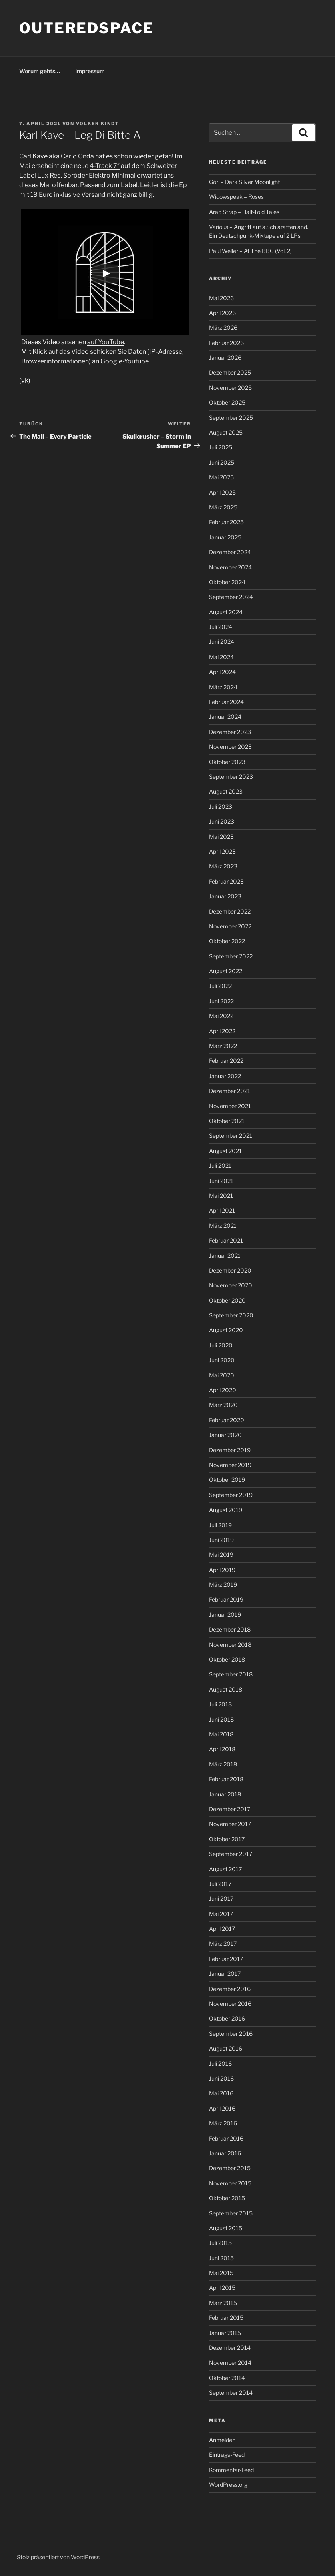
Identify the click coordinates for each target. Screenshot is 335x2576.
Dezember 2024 (230, 552)
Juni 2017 (221, 1898)
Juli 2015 (220, 2242)
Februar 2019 (226, 1599)
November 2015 (230, 2183)
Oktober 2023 (227, 761)
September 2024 (231, 596)
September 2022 (231, 956)
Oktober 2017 (227, 1839)
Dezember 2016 (230, 1988)
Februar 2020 (226, 1420)
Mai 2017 (221, 1913)
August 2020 (226, 1330)
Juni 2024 (221, 641)
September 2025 (231, 417)
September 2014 (231, 2392)
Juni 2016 (221, 2078)
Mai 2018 (221, 1734)
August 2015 (225, 2228)
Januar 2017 (225, 1973)
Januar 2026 (225, 357)
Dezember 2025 (230, 372)
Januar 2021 (225, 1255)
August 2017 (225, 1869)
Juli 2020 (221, 1345)
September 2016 (231, 2033)
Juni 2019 (221, 1539)
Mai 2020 (221, 1375)
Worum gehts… (39, 71)
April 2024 (222, 671)
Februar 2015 (226, 2317)
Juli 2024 (220, 626)
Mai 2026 (221, 298)
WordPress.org (228, 2484)
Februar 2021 (226, 1240)
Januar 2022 (225, 1075)
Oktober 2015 (227, 2198)
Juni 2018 (221, 1719)
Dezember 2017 (229, 1809)
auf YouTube (105, 342)
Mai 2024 (221, 657)
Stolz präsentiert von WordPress (58, 2557)
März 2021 (223, 1225)
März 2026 (223, 327)
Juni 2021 (221, 1180)
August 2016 (225, 2048)
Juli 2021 (220, 1165)
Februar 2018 (226, 1779)
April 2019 (222, 1569)
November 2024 (230, 567)
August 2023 (226, 791)
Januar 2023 (225, 896)
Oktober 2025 (227, 402)
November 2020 (230, 1285)
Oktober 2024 (227, 582)
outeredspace (86, 28)
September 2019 (231, 1494)
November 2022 (230, 926)
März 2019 (223, 1584)
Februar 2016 (226, 2138)
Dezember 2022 (230, 911)
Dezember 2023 (230, 731)
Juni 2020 (222, 1360)
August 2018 (225, 1689)
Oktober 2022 (227, 941)
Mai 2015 (221, 2272)
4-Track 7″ (105, 166)
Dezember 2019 (230, 1450)
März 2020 (223, 1404)
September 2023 (231, 776)
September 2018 (231, 1674)
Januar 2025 (225, 537)
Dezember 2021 (229, 1090)
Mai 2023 (221, 836)
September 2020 (231, 1315)
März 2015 (223, 2302)
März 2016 (223, 2123)
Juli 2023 (220, 806)
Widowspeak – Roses (236, 196)
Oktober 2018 (227, 1659)
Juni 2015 (221, 2258)
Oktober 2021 (227, 1120)
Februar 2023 (226, 881)
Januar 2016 (225, 2153)
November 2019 (230, 1464)
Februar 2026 (226, 342)
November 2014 (230, 2362)
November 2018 (230, 1644)
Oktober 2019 (227, 1479)
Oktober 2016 (227, 2018)
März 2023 (223, 866)
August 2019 (225, 1509)
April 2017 (222, 1928)
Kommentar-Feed (231, 2469)
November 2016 (230, 2003)
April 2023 (222, 851)
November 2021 (230, 1106)
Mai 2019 (221, 1554)
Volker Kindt (97, 123)
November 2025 (230, 387)
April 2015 (222, 2287)
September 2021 (230, 1135)
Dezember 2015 (230, 2168)
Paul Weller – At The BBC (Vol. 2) (250, 250)
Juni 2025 (221, 462)
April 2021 (222, 1210)
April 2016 (222, 2108)
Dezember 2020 (230, 1270)
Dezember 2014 (230, 2347)
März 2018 (223, 1764)
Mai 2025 (221, 477)
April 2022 (222, 1031)
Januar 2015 (225, 2332)
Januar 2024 (225, 716)
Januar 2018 (225, 1794)
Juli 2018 (220, 1704)
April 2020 (222, 1390)
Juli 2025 (220, 447)
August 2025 (226, 432)
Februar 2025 (226, 522)
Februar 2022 (226, 1060)
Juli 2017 (220, 1883)
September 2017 (230, 1853)
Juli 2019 (220, 1525)
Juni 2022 (221, 1001)
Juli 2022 (220, 985)
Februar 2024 (226, 701)
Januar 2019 (225, 1614)
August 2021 (225, 1150)
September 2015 (231, 2213)
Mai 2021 (221, 1195)
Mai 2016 (221, 2093)
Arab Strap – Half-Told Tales (244, 211)
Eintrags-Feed (227, 2454)
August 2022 (225, 971)
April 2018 (222, 1749)
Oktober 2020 (227, 1300)
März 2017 (223, 1943)
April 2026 (222, 312)
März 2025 (223, 507)
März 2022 (223, 1045)
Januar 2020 (225, 1434)
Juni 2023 (221, 821)
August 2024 (226, 612)
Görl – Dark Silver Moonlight (244, 181)
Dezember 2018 (230, 1629)
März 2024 (223, 687)
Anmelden (222, 2439)
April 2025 (222, 492)
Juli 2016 (220, 2063)
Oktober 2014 (227, 2377)
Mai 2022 (221, 1015)
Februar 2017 (226, 1958)
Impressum (90, 71)
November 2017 (230, 1823)
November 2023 (230, 746)
